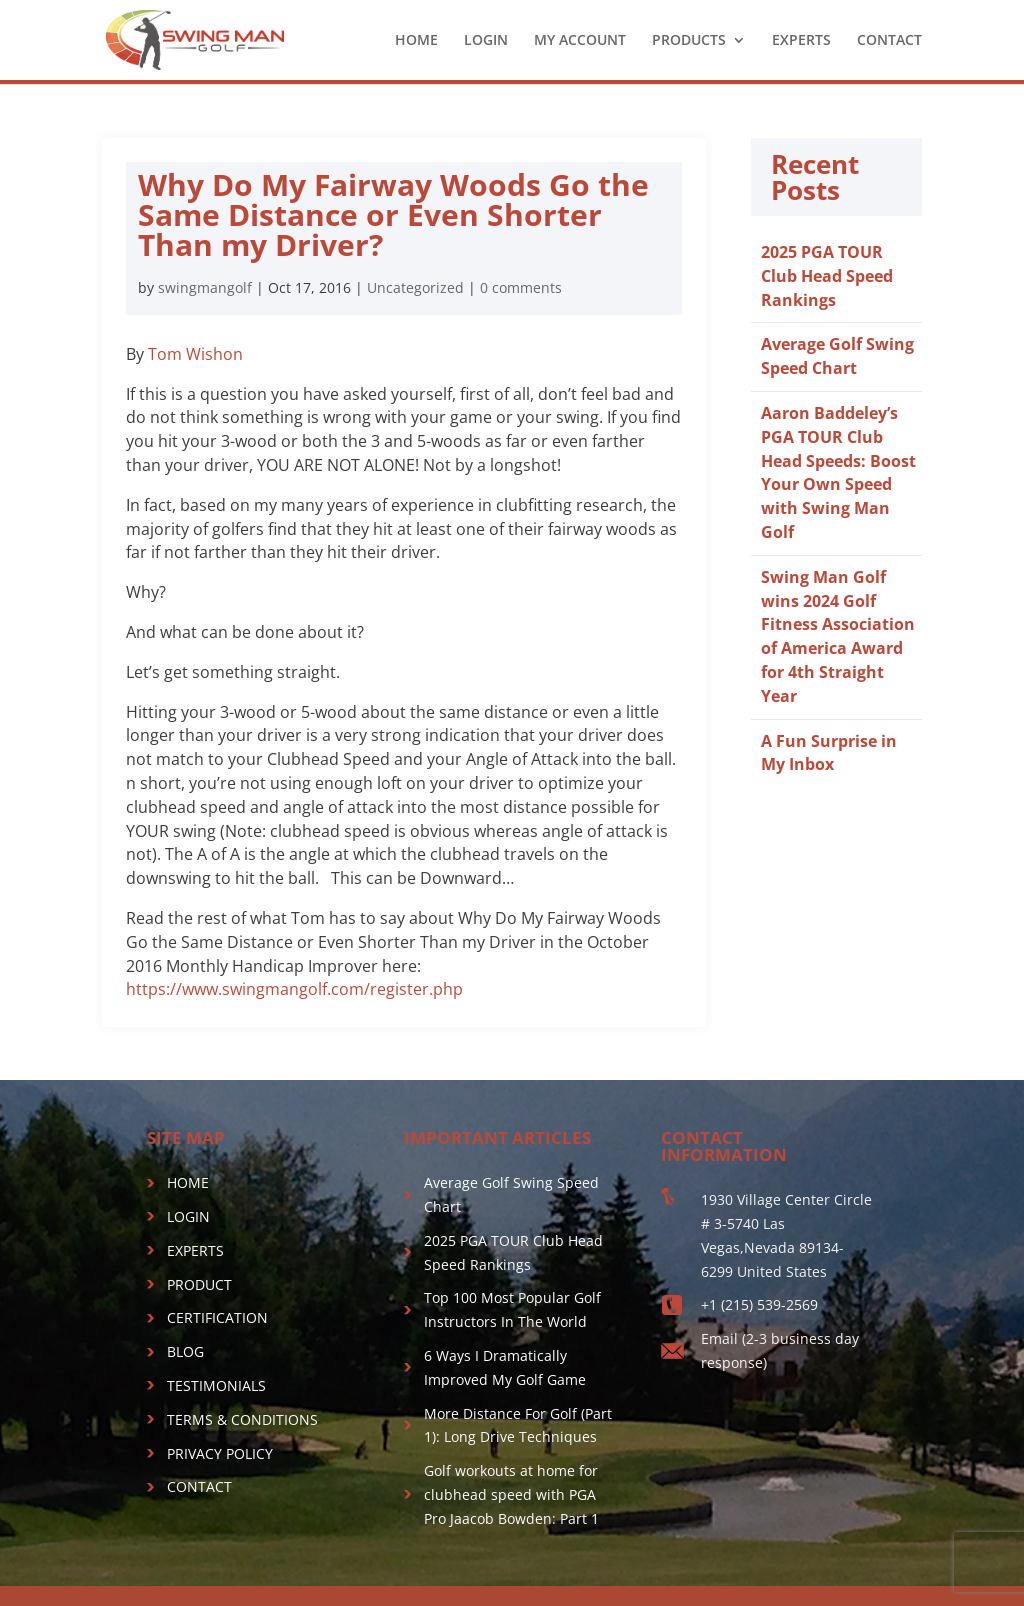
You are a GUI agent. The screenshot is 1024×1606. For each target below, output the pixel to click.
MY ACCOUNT (580, 41)
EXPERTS (801, 41)
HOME (416, 41)
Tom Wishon (195, 354)
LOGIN (486, 41)
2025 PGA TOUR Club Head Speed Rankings (827, 276)
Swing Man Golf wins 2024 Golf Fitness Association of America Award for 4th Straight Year (838, 636)
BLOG (185, 1351)
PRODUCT (199, 1284)
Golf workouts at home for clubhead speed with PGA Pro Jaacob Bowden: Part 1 (511, 1494)
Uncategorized (415, 287)
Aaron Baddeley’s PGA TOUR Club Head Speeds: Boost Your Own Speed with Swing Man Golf (838, 472)
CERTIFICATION (217, 1317)
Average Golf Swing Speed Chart (837, 356)
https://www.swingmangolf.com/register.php (294, 989)
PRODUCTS (689, 41)
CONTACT (889, 41)
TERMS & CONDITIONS (242, 1419)
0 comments (521, 287)
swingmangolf (205, 287)
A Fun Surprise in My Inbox (829, 753)
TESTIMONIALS (216, 1385)
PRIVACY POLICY (220, 1453)
